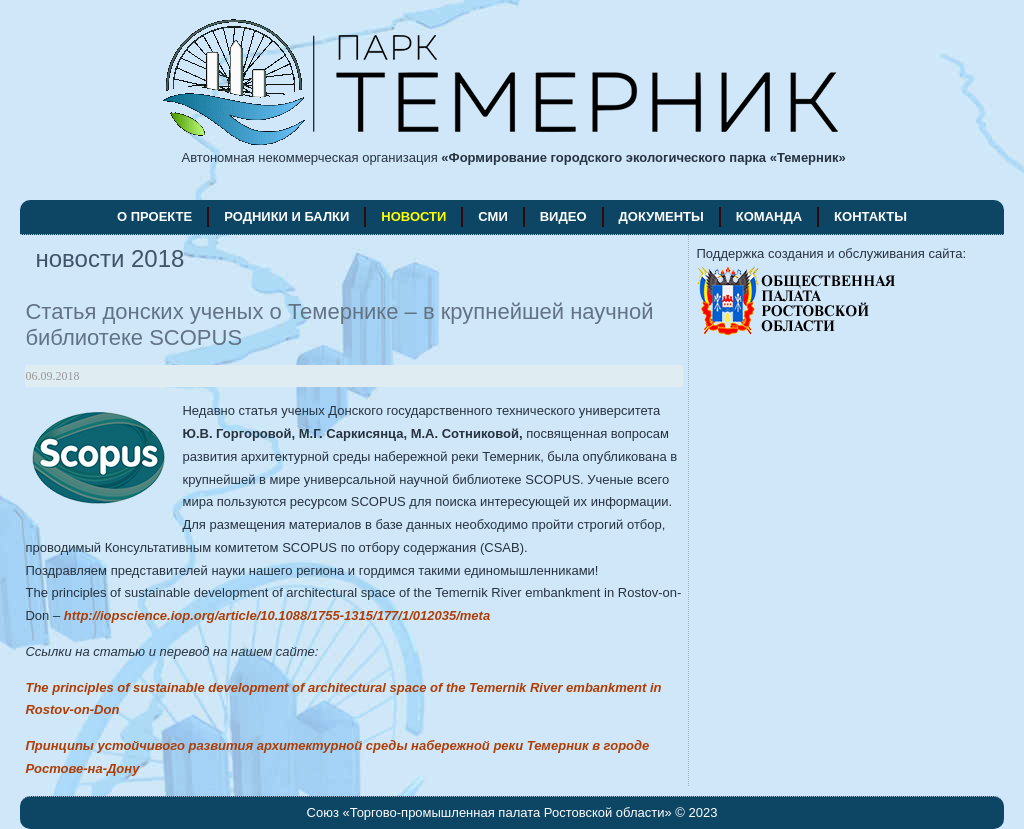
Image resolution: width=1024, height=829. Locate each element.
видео (563, 216)
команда (769, 216)
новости (413, 216)
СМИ (492, 216)
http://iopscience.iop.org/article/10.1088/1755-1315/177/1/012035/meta (277, 615)
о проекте (154, 216)
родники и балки (286, 216)
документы (661, 216)
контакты (870, 216)
